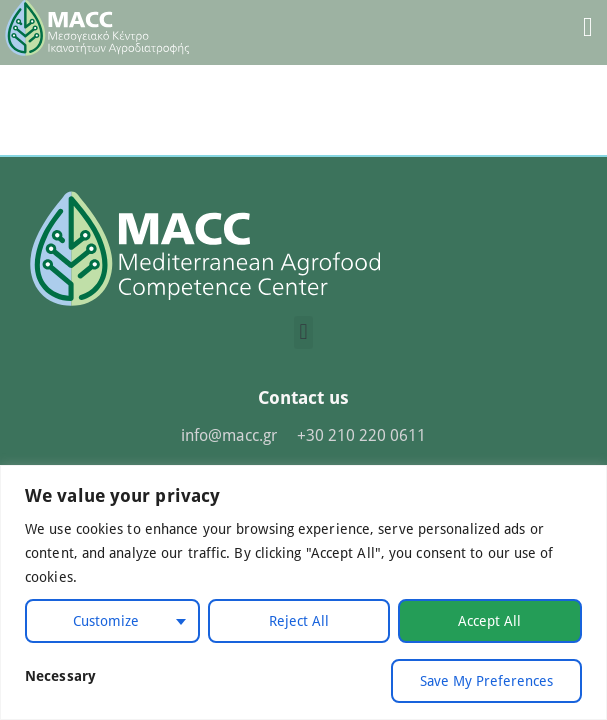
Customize (106, 620)
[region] (303, 592)
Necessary (60, 675)
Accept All (489, 620)
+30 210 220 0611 (361, 434)
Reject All (299, 620)
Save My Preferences (486, 680)
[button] (303, 332)
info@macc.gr (229, 434)
